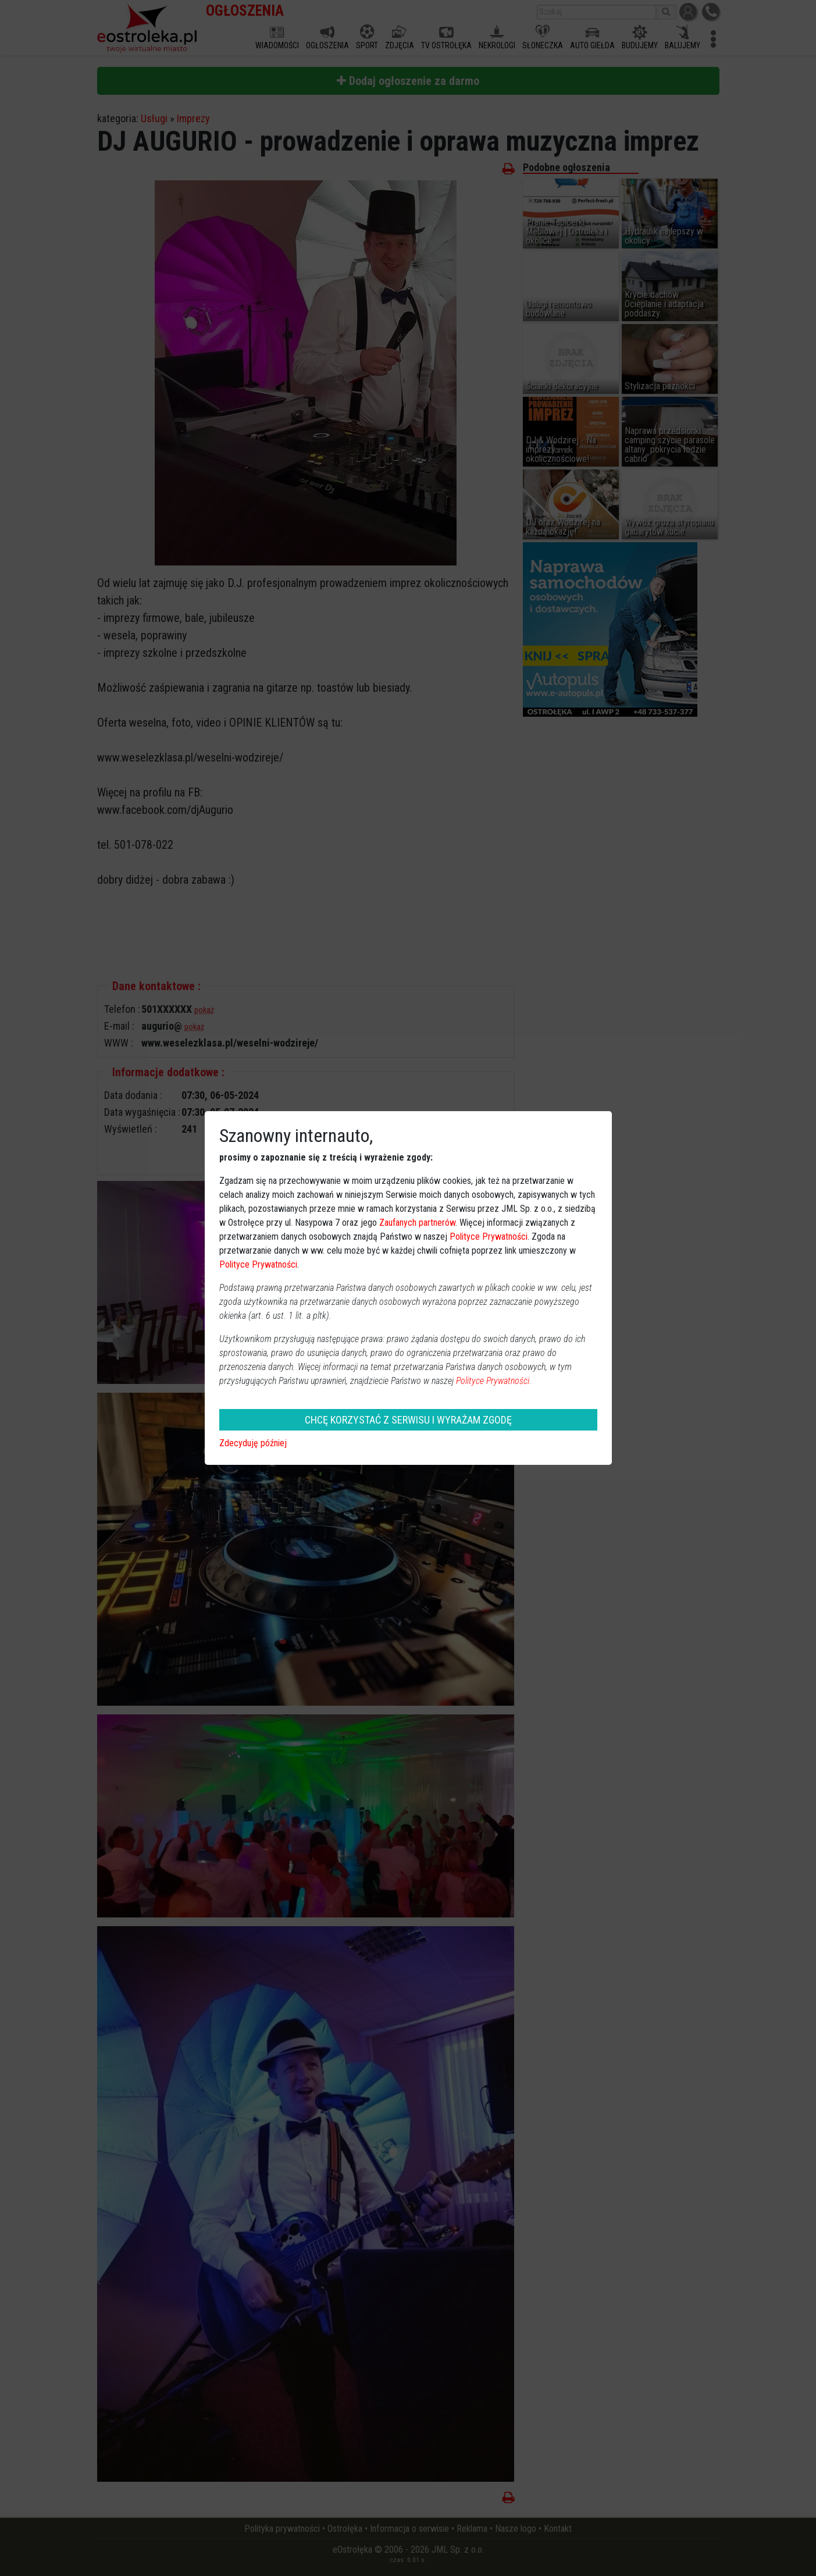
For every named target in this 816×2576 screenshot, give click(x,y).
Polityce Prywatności (489, 1236)
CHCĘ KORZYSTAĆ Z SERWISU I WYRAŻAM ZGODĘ (408, 1420)
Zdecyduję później (253, 1443)
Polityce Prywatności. (494, 1380)
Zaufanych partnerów (417, 1222)
